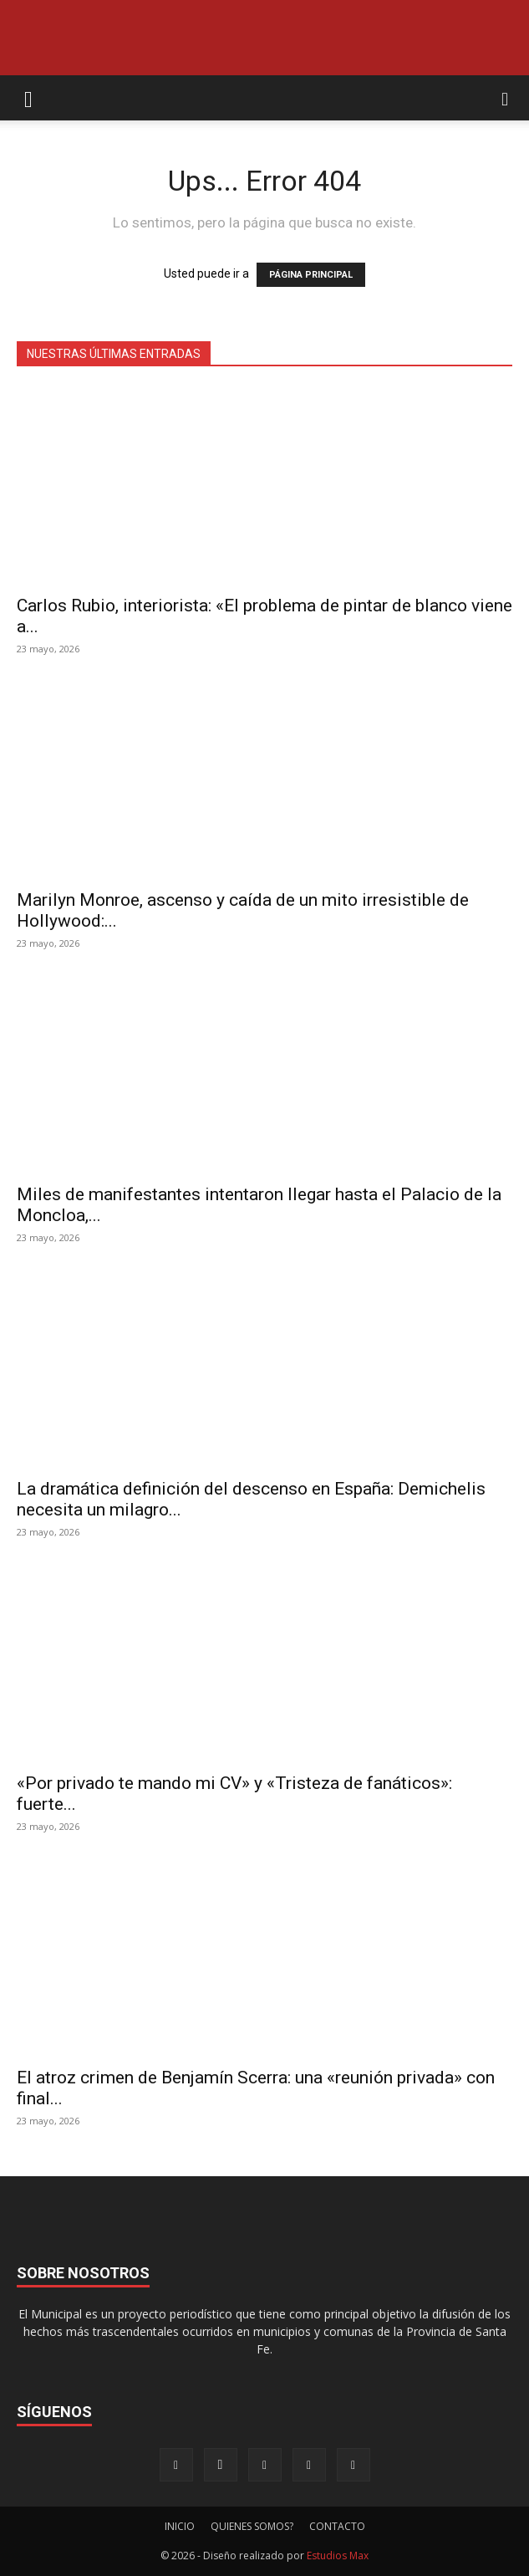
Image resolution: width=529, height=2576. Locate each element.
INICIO (180, 2526)
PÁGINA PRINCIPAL (311, 274)
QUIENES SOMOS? (252, 2526)
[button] (28, 97)
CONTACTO (337, 2526)
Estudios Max (338, 2555)
